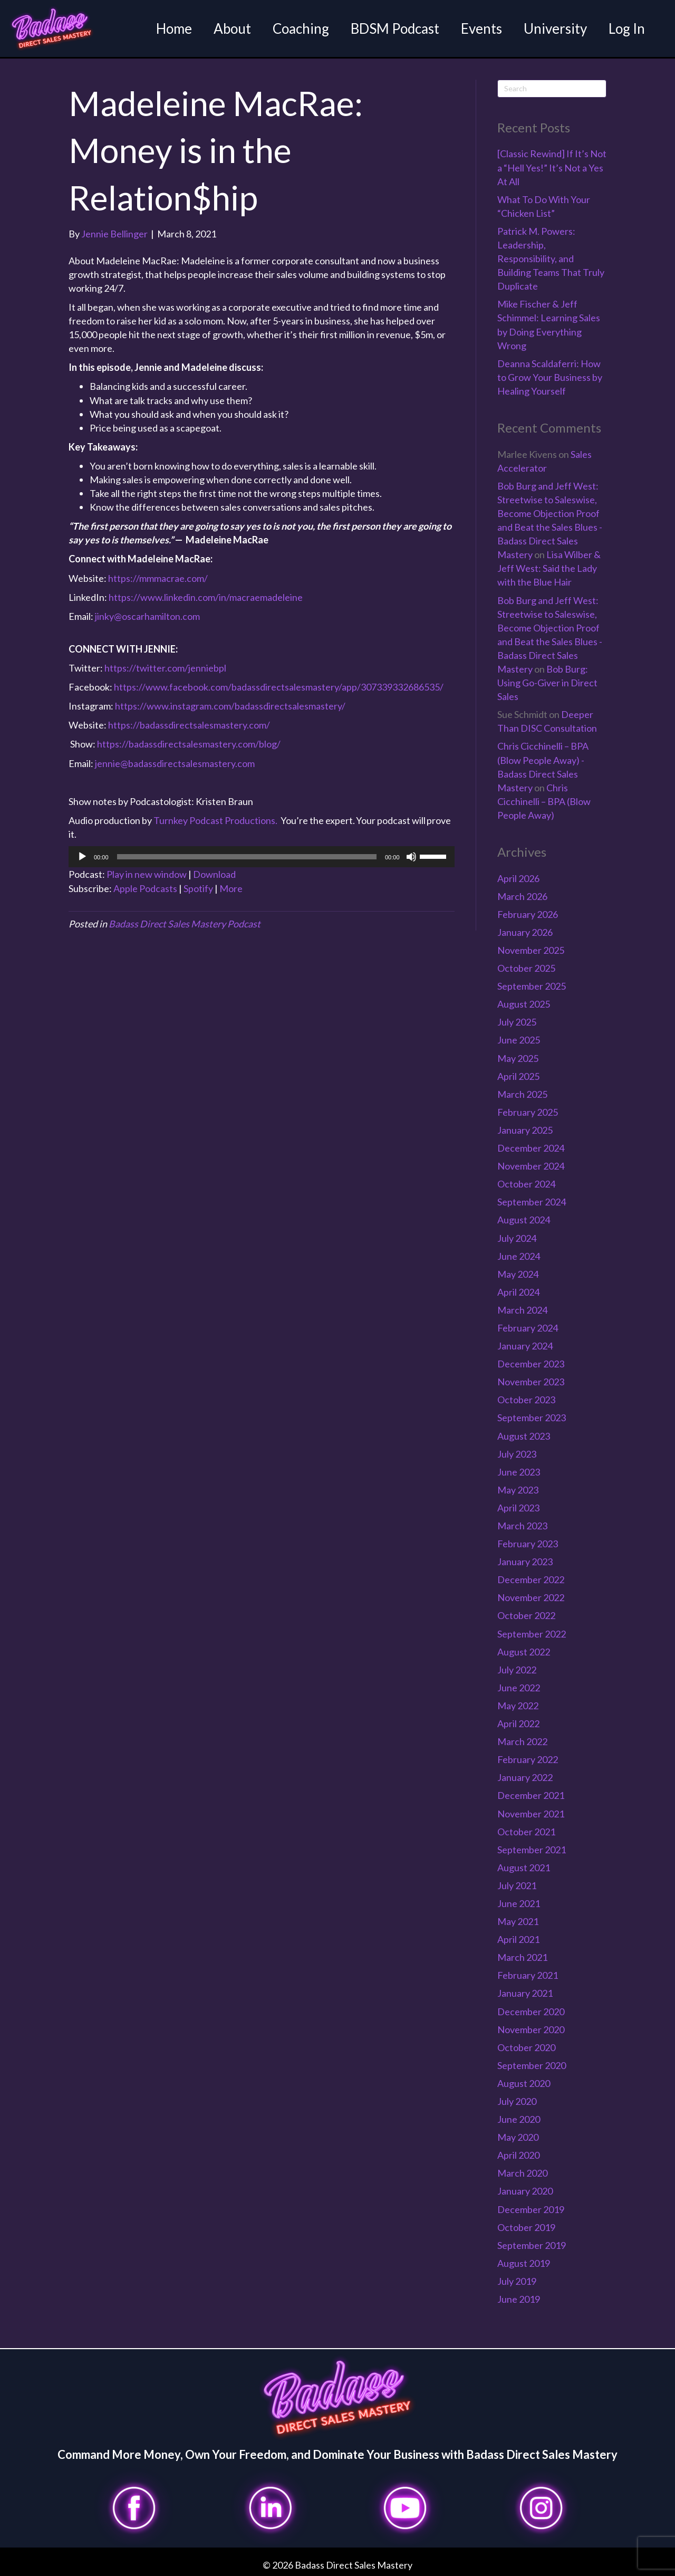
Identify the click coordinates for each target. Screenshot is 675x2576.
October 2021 (526, 1830)
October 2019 (526, 2226)
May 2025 (517, 1056)
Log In (625, 28)
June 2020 (518, 2118)
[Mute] (411, 855)
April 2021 (518, 1938)
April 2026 (518, 877)
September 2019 (531, 2243)
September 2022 (531, 1632)
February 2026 (527, 912)
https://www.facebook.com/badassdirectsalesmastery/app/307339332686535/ (278, 686)
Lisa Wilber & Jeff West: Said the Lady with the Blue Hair (549, 567)
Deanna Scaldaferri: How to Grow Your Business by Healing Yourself (549, 375)
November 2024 (530, 1165)
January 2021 (525, 1992)
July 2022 (516, 1668)
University (553, 28)
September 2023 (531, 1416)
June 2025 (518, 1039)
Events (479, 28)
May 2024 (517, 1272)
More (231, 887)
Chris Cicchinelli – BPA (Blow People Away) (544, 799)
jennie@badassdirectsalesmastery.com (175, 762)
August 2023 (523, 1434)
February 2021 (527, 1974)
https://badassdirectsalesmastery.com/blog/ (189, 743)
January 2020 (525, 2190)
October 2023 (526, 1398)
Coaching (299, 28)
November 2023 (530, 1380)
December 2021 (530, 1794)
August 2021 (523, 1866)
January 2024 (525, 1344)
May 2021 (517, 1920)
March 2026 (522, 895)
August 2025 (523, 1003)
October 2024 (526, 1183)
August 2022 (523, 1650)
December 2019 (530, 2208)
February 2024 (527, 1326)
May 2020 (517, 2136)
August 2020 (523, 2081)
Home (172, 28)
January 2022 (525, 1776)
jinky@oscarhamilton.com (147, 614)
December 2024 (530, 1146)
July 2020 (516, 2099)
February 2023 (527, 1542)
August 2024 (523, 1218)
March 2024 (522, 1308)
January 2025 (525, 1128)
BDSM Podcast (393, 28)
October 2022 (526, 1614)
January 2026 (525, 930)
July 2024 (516, 1236)
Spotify (198, 887)
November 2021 (530, 1812)
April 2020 (518, 2154)
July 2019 (516, 2279)
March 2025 (522, 1092)
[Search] (552, 87)
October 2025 (526, 967)
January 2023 (525, 1560)
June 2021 (518, 1902)
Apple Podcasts (145, 887)
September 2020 (531, 2064)
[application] (262, 855)
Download (214, 872)
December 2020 (530, 2010)
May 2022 (517, 1704)
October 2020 (526, 2046)
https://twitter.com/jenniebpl (165, 666)
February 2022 (527, 1758)
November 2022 (530, 1596)
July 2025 (516, 1021)
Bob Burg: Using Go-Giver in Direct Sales (547, 681)
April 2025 (518, 1074)
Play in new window (147, 872)
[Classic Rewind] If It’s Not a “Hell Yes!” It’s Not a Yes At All (551, 166)
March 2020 (522, 2172)
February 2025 (527, 1110)
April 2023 (518, 1506)
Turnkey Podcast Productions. (216, 819)
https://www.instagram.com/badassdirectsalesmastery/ (230, 705)
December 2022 (530, 1578)
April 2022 (518, 1722)
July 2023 (516, 1452)
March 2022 (522, 1740)
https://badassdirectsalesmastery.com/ (189, 724)
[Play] (82, 855)
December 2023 (530, 1362)
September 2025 (531, 985)
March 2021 (522, 1956)
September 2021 (531, 1848)
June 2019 (518, 2297)
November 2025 (530, 948)
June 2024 (518, 1254)
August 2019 (523, 2261)
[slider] (247, 855)
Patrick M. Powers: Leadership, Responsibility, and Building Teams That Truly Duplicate (550, 257)
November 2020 (530, 2028)
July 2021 (516, 1884)
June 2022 (518, 1686)
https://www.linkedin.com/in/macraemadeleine (206, 595)
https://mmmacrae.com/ (158, 576)
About (230, 28)
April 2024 (518, 1290)
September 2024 (531, 1200)
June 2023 (518, 1470)
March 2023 (522, 1524)
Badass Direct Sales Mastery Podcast (185, 922)
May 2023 (517, 1488)
